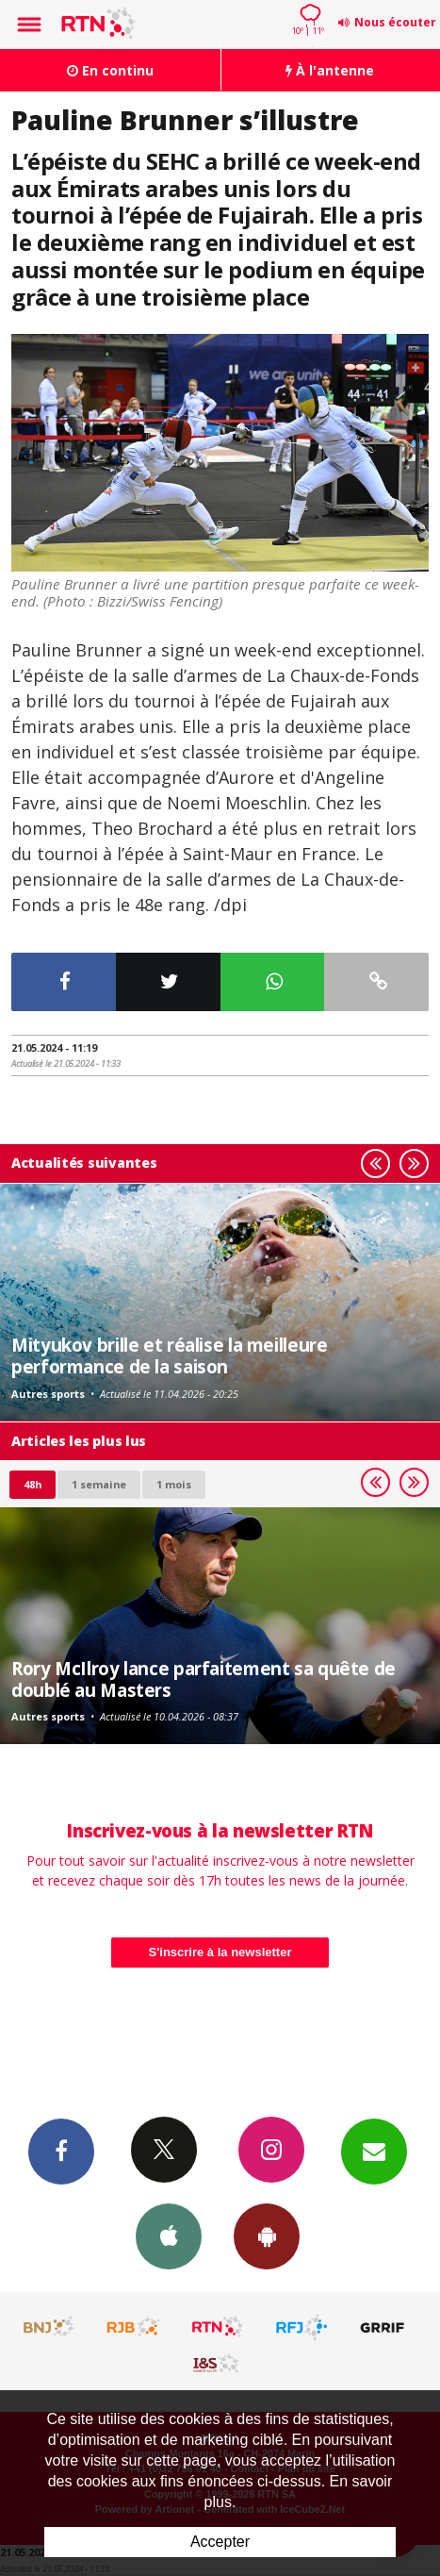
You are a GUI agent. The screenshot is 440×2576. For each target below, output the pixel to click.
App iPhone (169, 2235)
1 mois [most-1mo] (173, 1484)
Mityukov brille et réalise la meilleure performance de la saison (169, 1355)
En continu (110, 70)
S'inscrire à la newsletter (220, 1952)
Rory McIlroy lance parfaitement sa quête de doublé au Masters (203, 1678)
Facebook (61, 2151)
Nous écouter (395, 22)
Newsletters (374, 2151)
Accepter (220, 2542)
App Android (267, 2235)
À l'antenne (329, 70)
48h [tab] (32, 1484)
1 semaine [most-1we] (99, 1484)
